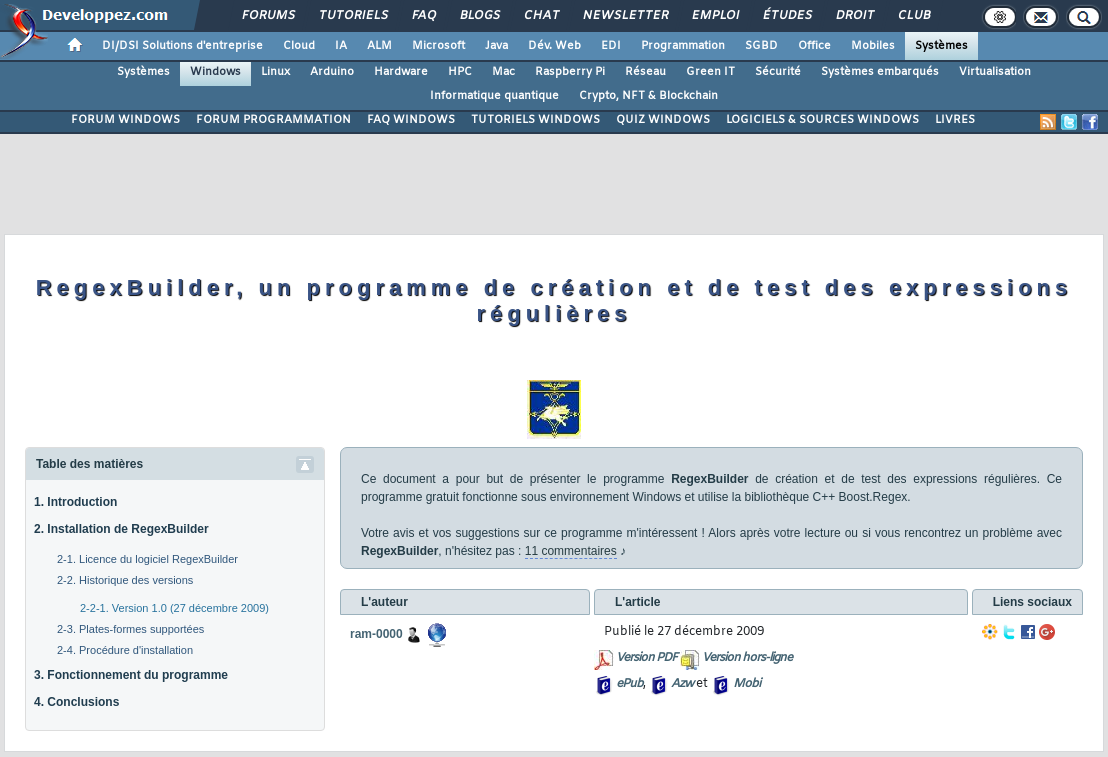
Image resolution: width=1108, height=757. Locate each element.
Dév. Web (554, 46)
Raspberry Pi (570, 72)
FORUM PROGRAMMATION (273, 120)
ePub (629, 684)
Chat (540, 16)
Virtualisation (995, 72)
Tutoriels (352, 16)
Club (913, 16)
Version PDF (646, 658)
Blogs (479, 16)
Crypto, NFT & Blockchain (648, 96)
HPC (460, 72)
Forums (267, 16)
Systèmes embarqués (880, 72)
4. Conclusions (76, 702)
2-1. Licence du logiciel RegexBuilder (147, 559)
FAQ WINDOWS (411, 120)
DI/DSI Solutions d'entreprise (182, 46)
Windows (215, 72)
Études (786, 16)
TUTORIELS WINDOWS (535, 120)
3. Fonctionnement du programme (131, 675)
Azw (682, 684)
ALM (379, 46)
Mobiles (873, 46)
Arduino (332, 72)
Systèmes (941, 46)
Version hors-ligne (747, 658)
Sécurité (778, 72)
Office (814, 46)
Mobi (746, 684)
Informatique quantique (494, 96)
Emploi (714, 16)
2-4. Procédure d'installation (125, 650)
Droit (854, 16)
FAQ (423, 16)
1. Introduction (75, 502)
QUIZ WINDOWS (663, 120)
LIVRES (955, 120)
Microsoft (438, 46)
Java (496, 46)
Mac (503, 72)
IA (341, 46)
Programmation (683, 46)
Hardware (401, 72)
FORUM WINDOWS (125, 120)
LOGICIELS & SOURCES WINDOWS (822, 120)
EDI (611, 46)
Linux (275, 72)
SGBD (761, 46)
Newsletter (624, 16)
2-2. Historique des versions (125, 580)
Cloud (299, 46)
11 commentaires (571, 551)
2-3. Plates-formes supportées (130, 629)
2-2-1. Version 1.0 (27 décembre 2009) (174, 608)
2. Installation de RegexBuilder (121, 529)
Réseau (645, 72)
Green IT (710, 72)
